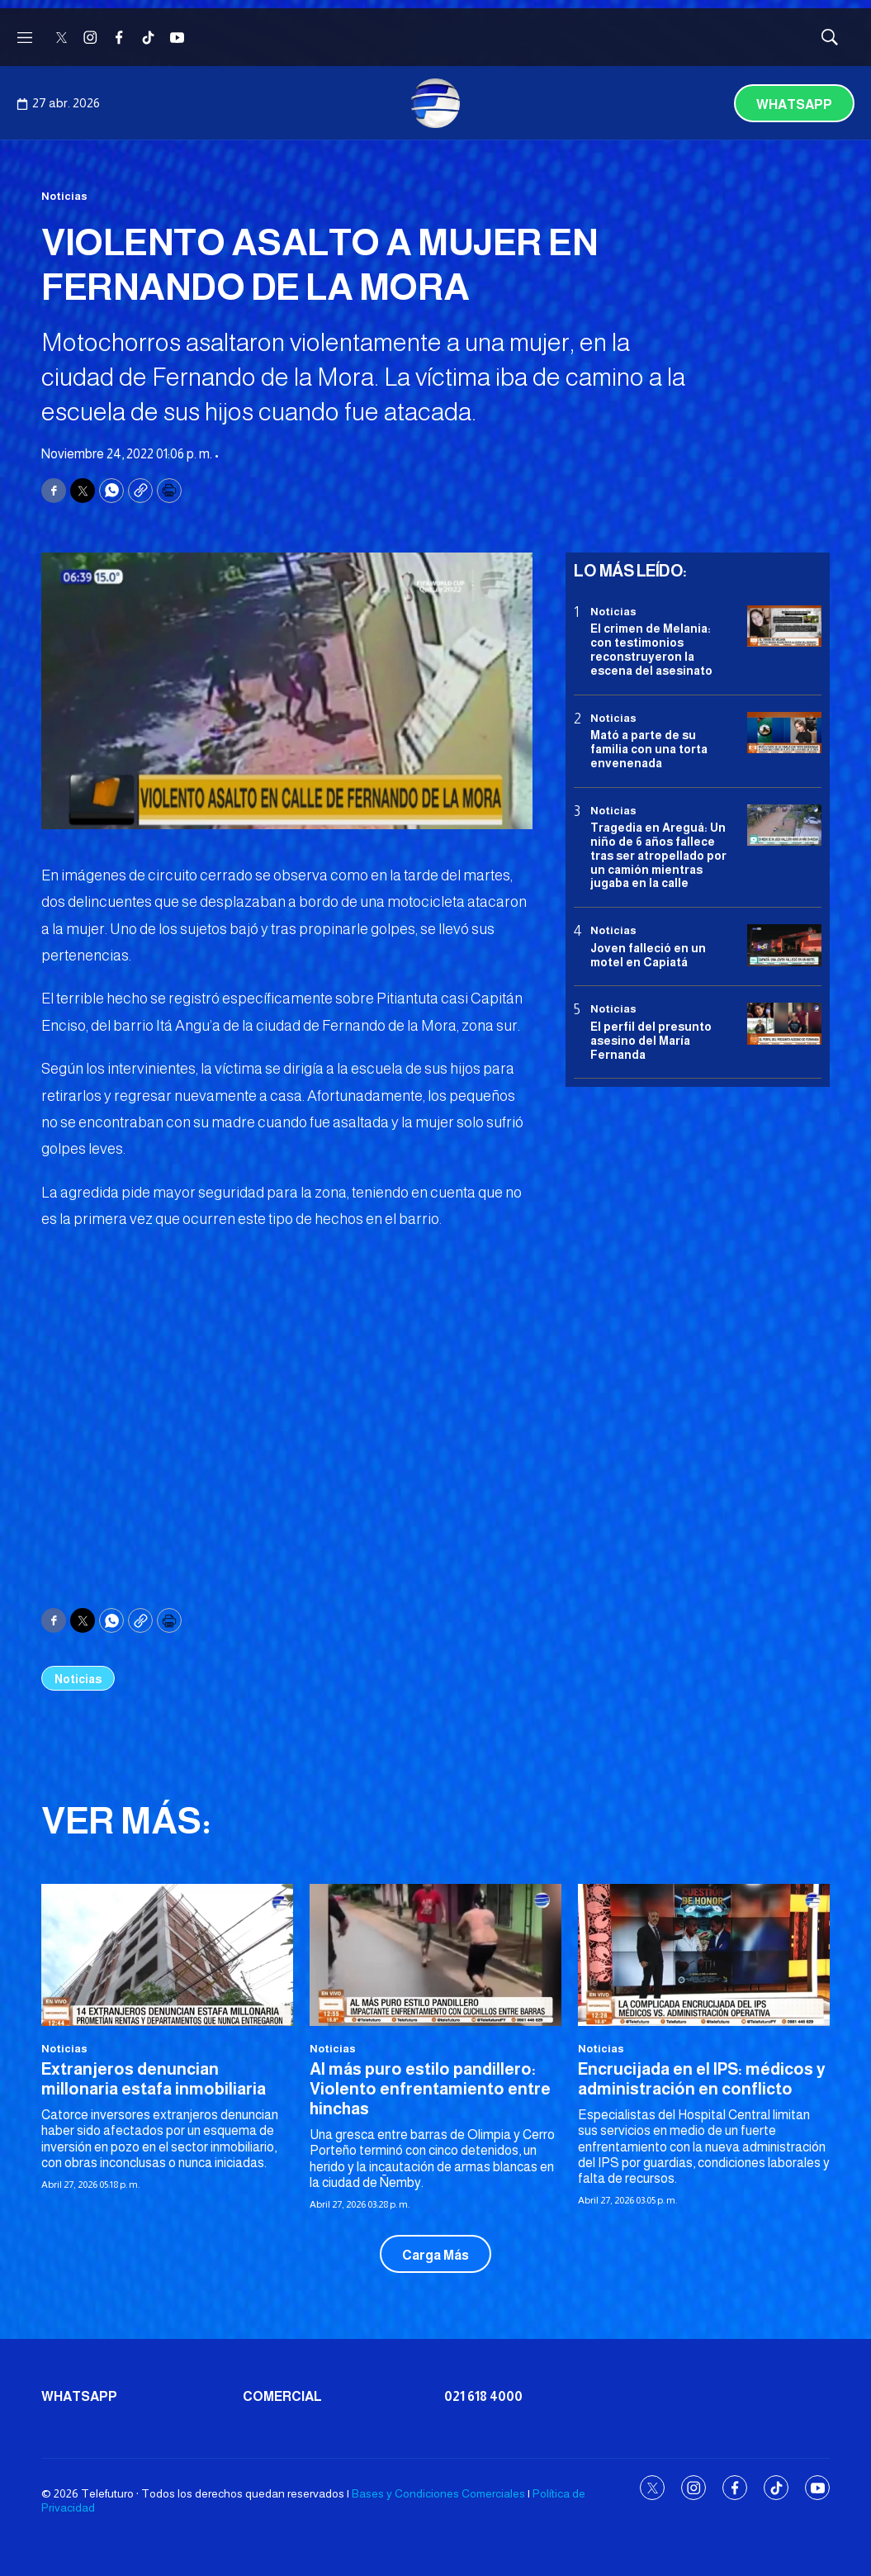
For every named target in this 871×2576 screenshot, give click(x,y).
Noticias (64, 196)
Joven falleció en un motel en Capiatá (648, 955)
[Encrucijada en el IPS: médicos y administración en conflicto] (704, 1954)
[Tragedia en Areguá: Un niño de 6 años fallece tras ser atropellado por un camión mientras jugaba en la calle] (784, 825)
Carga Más (435, 2255)
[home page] (436, 103)
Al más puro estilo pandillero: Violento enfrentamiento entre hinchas (430, 2089)
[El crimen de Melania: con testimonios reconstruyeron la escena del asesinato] (784, 626)
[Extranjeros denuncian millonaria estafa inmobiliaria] (167, 1954)
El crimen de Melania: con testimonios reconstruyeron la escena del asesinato (651, 649)
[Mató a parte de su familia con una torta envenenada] (784, 733)
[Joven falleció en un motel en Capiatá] (784, 945)
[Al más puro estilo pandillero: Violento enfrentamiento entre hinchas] (435, 1954)
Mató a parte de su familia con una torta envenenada (649, 749)
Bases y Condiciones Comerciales (438, 2493)
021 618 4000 (483, 2396)
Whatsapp (794, 104)
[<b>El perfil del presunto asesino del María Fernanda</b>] (784, 1024)
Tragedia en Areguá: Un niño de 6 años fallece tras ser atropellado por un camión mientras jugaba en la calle (658, 855)
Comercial (282, 2396)
